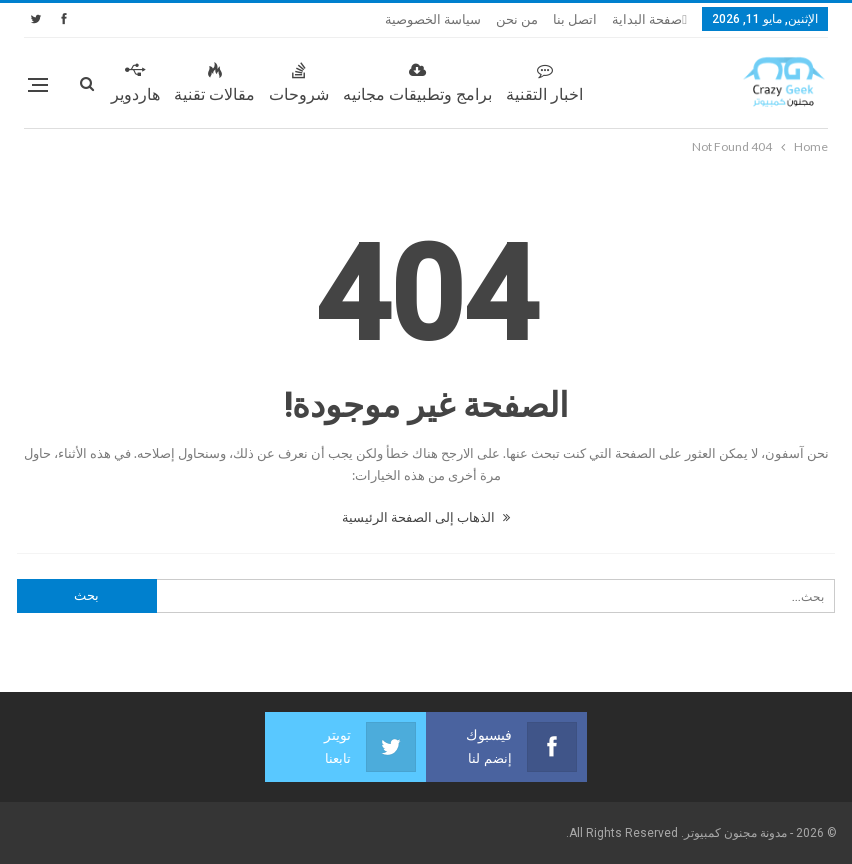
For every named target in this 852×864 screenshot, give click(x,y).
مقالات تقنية (214, 83)
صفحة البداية (647, 19)
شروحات (299, 83)
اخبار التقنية (544, 83)
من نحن (517, 19)
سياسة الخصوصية (433, 19)
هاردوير (135, 83)
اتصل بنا (575, 19)
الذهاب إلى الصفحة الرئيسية (426, 517)
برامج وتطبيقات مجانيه (417, 83)
